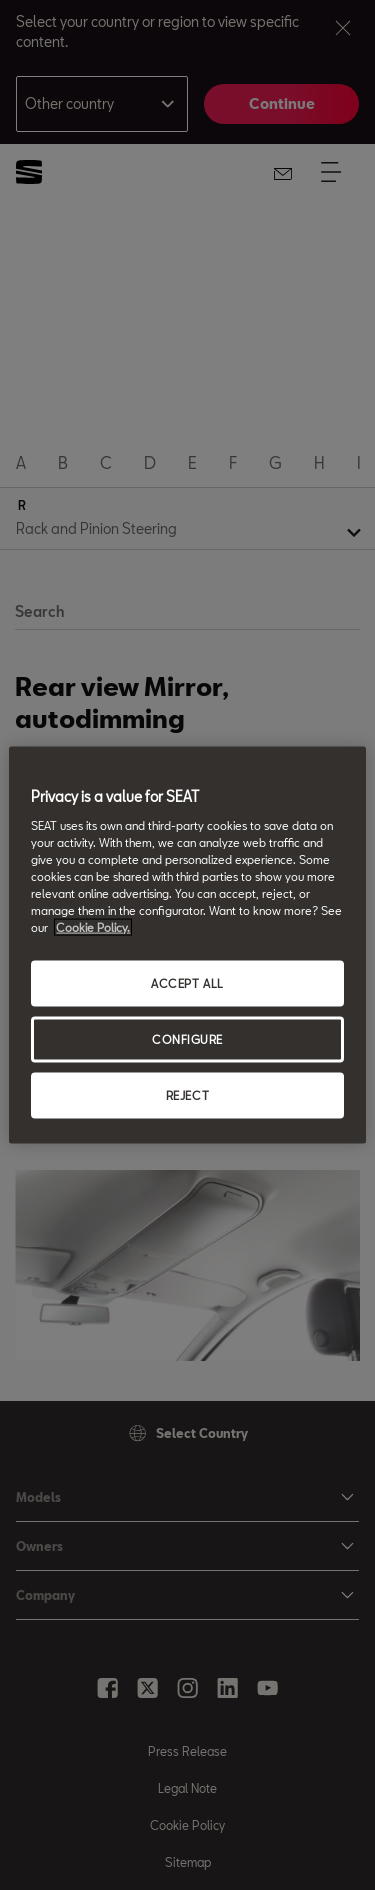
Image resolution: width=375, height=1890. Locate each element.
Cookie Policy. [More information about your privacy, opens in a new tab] (93, 927)
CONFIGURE (187, 1039)
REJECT (187, 1094)
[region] (187, 945)
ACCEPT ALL (187, 983)
